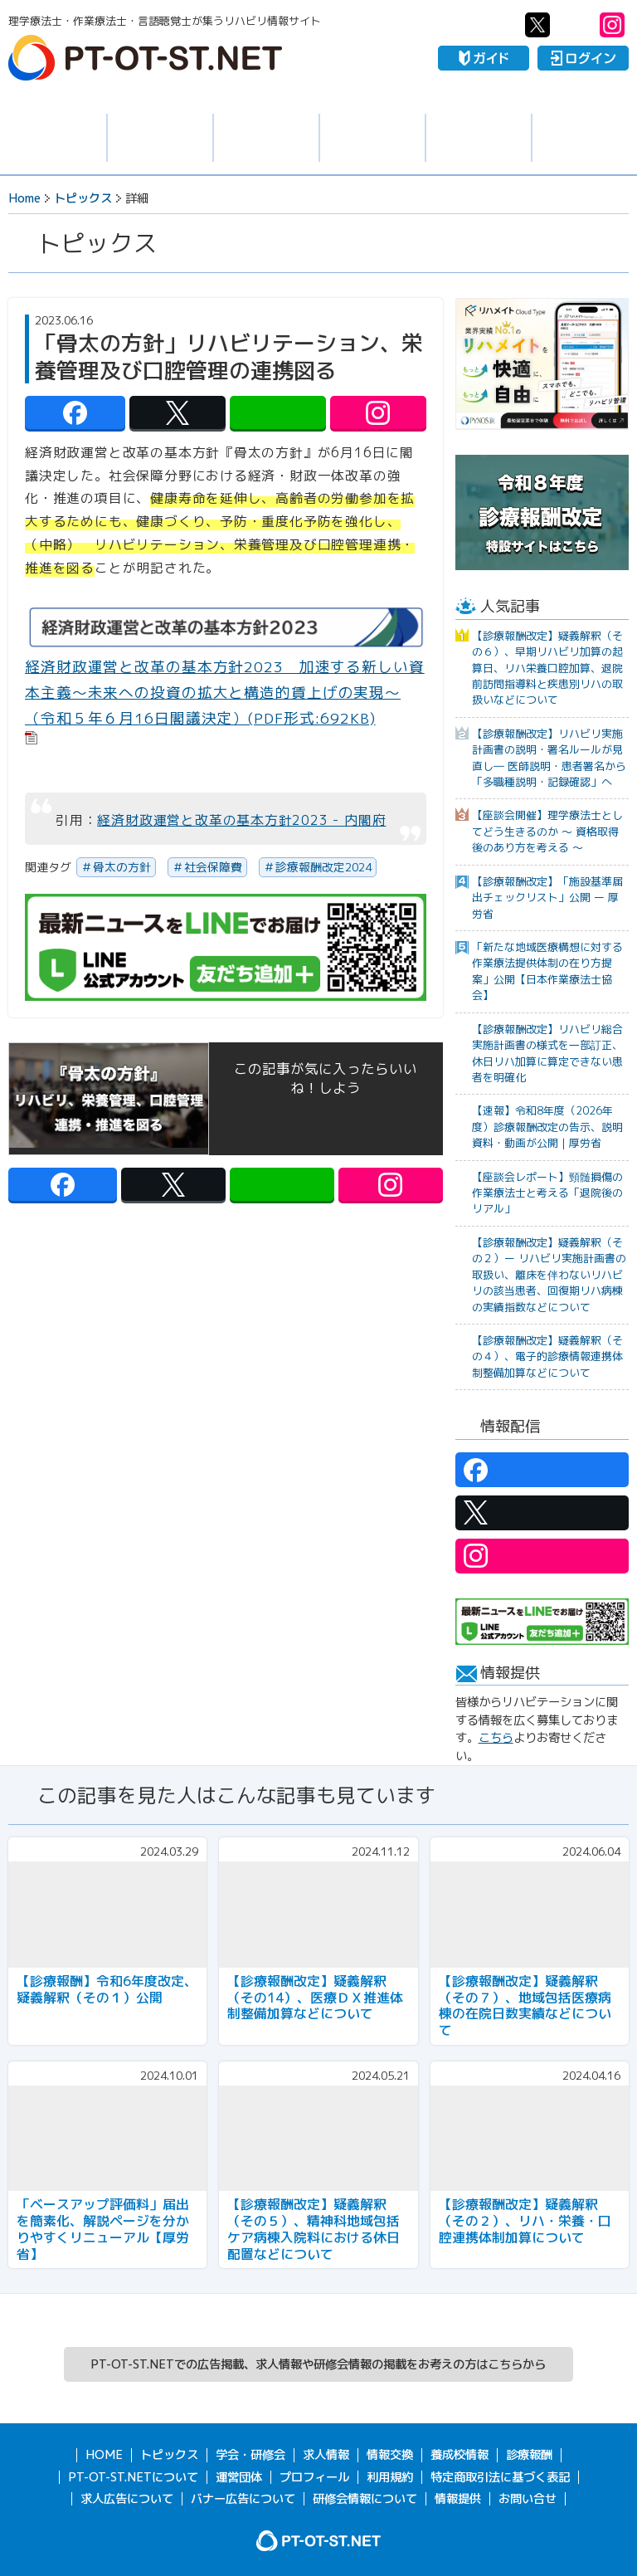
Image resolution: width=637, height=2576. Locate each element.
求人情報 (160, 138)
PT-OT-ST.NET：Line (574, 24)
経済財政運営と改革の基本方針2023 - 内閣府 (241, 820)
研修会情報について (365, 2498)
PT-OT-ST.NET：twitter (537, 24)
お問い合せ (527, 2498)
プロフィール (314, 2477)
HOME (104, 2454)
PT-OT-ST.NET (145, 57)
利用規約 (390, 2477)
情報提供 (458, 2498)
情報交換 (372, 138)
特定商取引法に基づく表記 (500, 2477)
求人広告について (126, 2498)
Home (24, 198)
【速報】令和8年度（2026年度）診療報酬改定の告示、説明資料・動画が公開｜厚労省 (547, 1126)
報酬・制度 (584, 138)
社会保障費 (213, 867)
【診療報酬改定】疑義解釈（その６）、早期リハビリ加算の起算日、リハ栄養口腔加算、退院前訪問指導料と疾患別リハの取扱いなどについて (547, 668)
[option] (542, 364)
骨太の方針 (122, 867)
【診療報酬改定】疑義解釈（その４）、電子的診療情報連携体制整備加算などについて (547, 1356)
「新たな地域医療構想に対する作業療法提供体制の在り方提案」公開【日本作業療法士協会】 (547, 971)
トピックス (53, 138)
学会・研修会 (266, 138)
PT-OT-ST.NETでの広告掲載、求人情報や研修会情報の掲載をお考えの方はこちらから (318, 2364)
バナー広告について (243, 2498)
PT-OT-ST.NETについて (133, 2477)
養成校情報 (478, 138)
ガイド (483, 58)
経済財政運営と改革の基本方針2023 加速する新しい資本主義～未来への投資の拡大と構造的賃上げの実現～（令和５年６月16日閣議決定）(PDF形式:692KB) (225, 692)
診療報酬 (529, 2454)
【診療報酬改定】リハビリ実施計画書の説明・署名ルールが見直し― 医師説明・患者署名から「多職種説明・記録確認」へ (549, 757)
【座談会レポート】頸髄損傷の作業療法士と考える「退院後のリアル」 (547, 1193)
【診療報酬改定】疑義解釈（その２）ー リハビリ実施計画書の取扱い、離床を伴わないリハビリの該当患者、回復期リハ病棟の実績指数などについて (549, 1275)
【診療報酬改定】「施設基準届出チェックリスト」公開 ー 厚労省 (547, 897)
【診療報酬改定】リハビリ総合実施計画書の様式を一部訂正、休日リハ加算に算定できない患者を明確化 (547, 1053)
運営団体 (239, 2477)
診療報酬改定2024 (323, 867)
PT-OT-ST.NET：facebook (500, 24)
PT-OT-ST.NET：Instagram (612, 24)
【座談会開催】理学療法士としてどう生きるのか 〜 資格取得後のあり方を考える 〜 (547, 831)
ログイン (583, 58)
